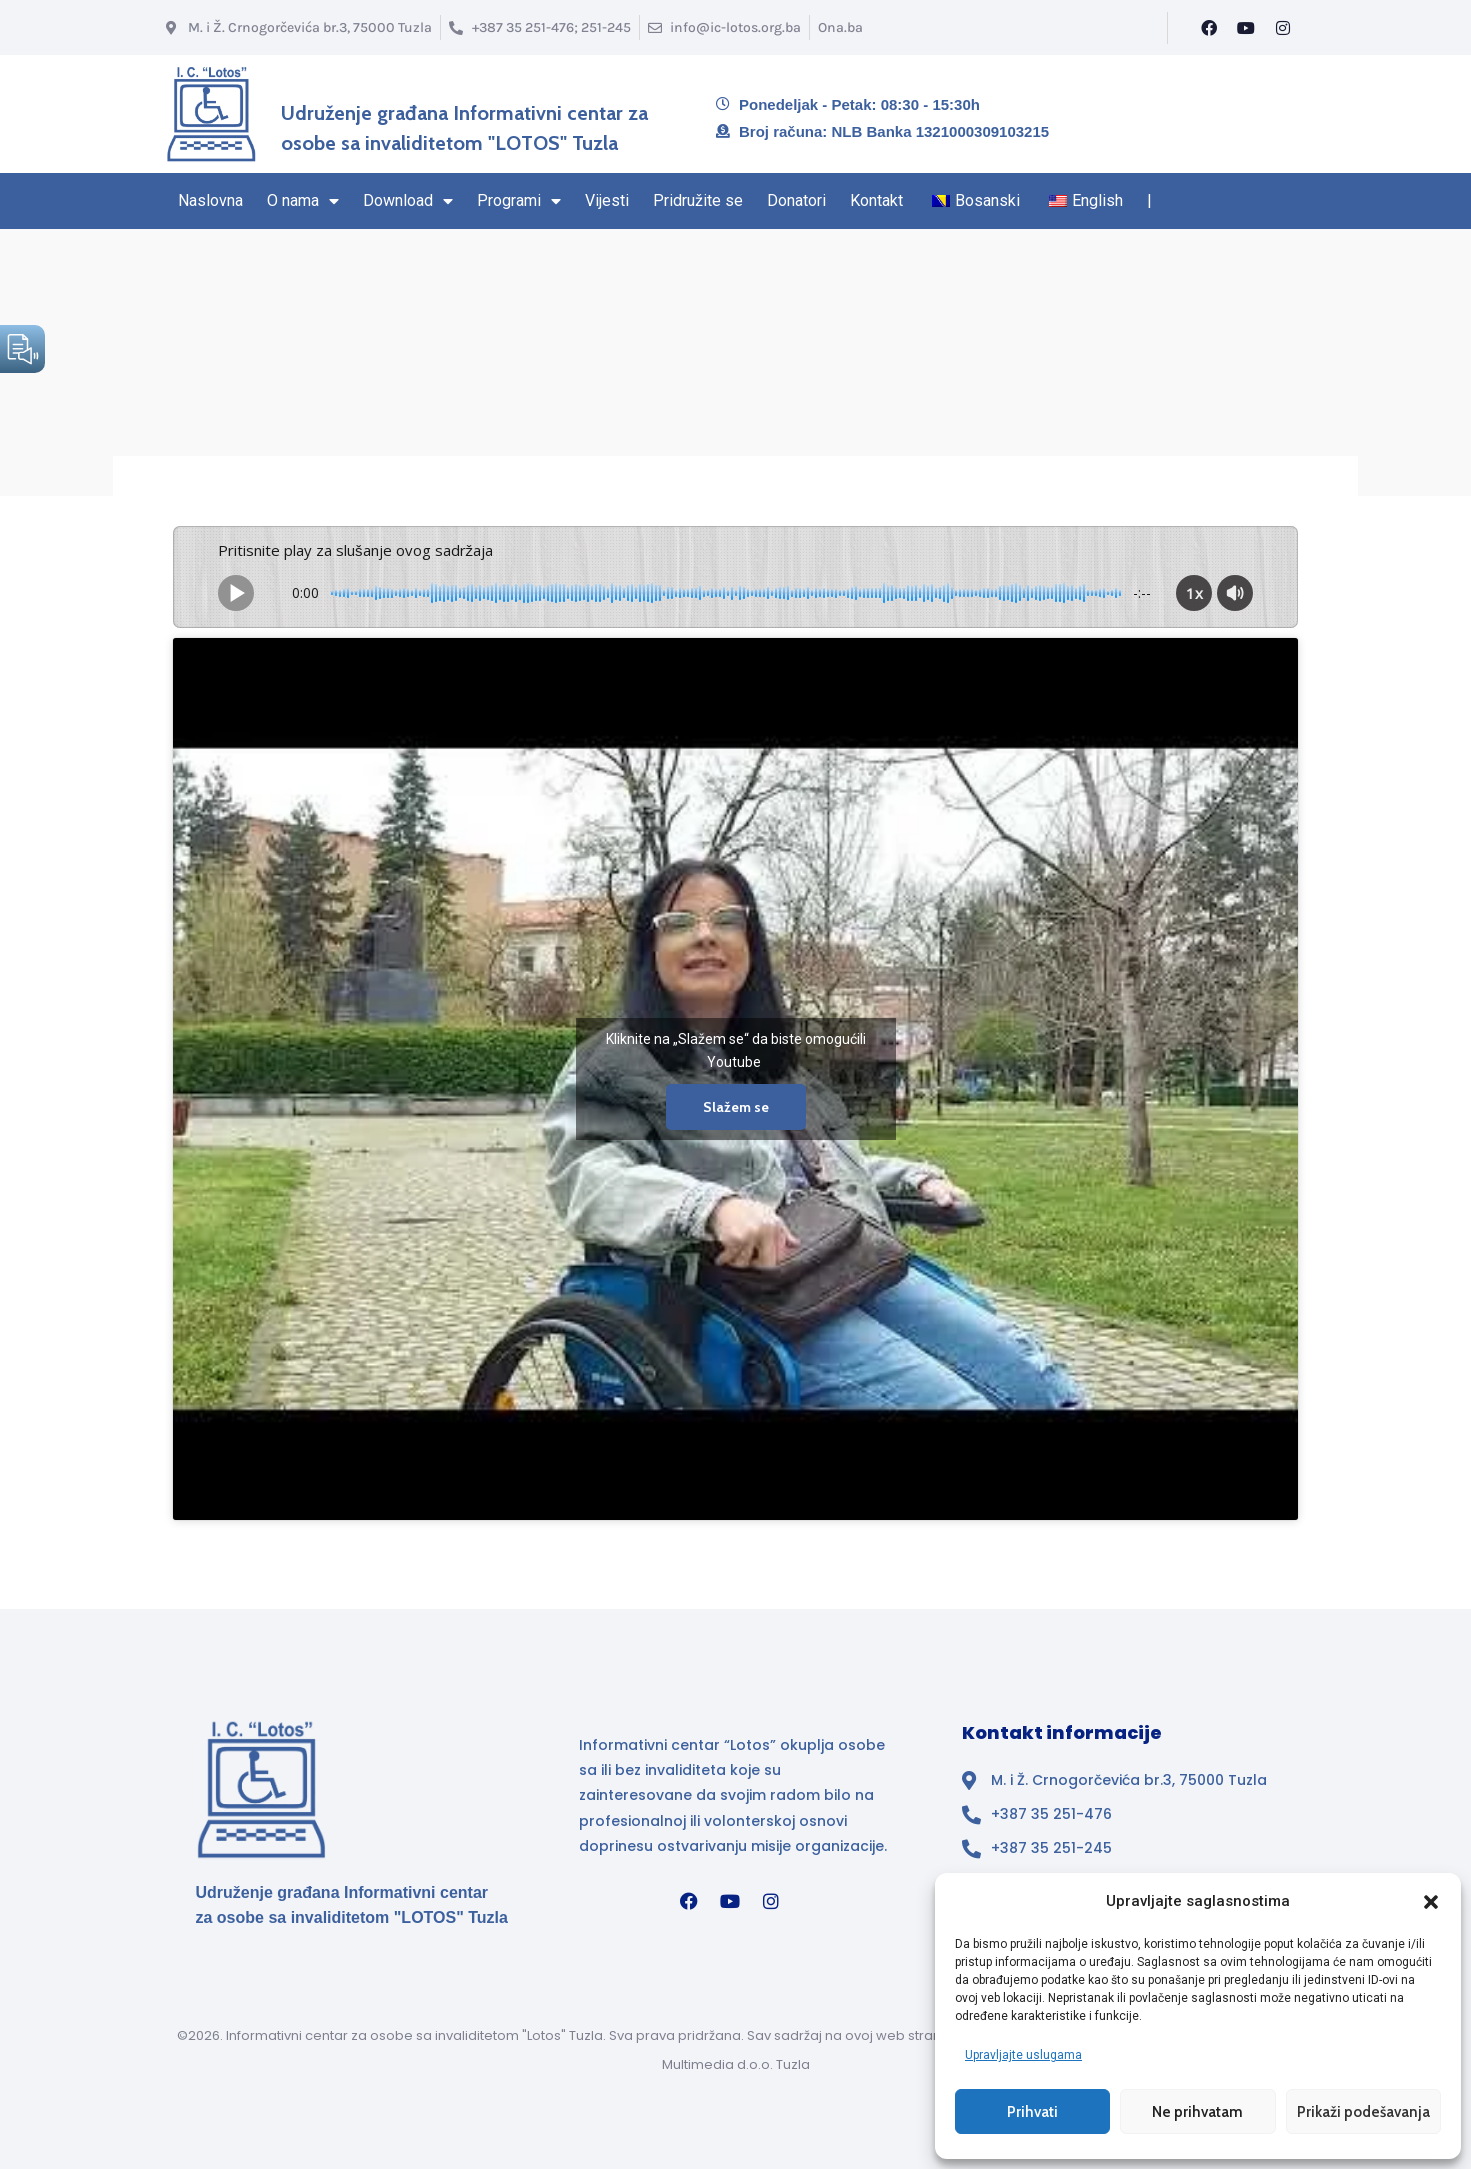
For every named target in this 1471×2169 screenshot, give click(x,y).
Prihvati (1032, 2112)
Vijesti (607, 200)
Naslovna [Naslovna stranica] (210, 200)
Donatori (796, 200)
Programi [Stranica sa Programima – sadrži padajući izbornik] (519, 201)
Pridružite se (698, 200)
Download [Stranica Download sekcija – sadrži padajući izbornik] (408, 201)
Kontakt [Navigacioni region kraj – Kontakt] (876, 200)
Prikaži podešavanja (1363, 2112)
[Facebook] (1209, 28)
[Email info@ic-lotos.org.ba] (725, 27)
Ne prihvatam (1197, 2112)
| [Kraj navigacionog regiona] (1149, 200)
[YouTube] (1246, 28)
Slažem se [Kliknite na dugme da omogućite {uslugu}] (736, 1107)
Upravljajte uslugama (1023, 2055)
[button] (1431, 1902)
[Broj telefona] (540, 27)
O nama (303, 201)
